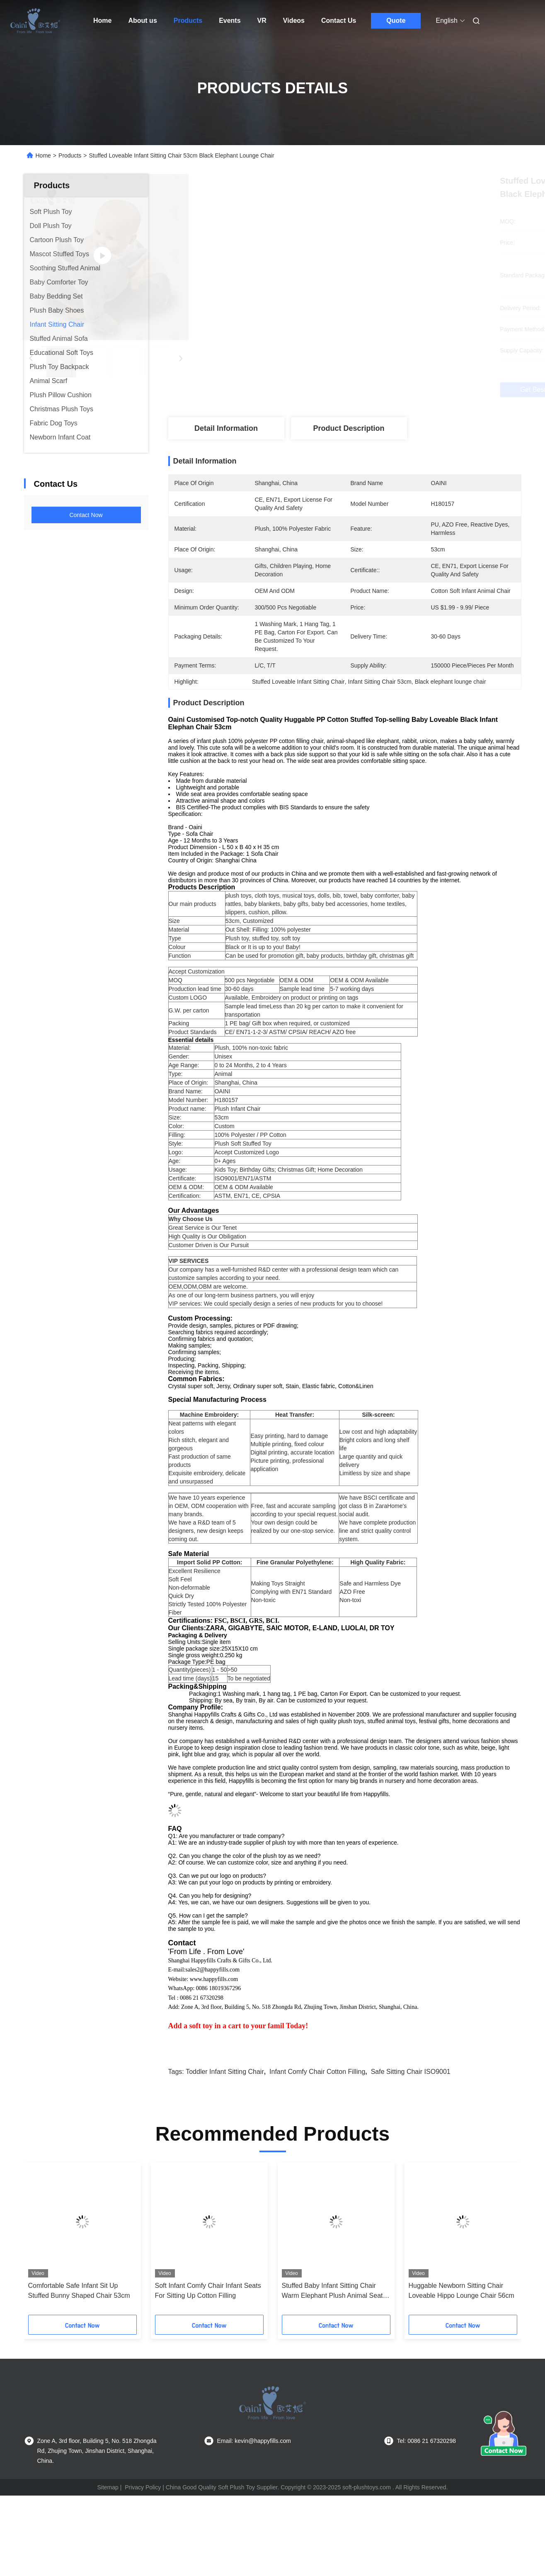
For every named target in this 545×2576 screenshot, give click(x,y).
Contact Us (338, 20)
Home (102, 20)
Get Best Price (388, 389)
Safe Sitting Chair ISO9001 (411, 2116)
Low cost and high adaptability (378, 1446)
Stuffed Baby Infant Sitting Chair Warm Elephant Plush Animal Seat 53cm (332, 2335)
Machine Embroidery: (209, 1429)
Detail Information (226, 428)
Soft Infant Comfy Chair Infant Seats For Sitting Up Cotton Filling (208, 2334)
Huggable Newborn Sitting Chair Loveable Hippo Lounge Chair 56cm (461, 2334)
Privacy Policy (143, 2531)
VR (261, 20)
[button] (49, 2286)
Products (188, 20)
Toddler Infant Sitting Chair (225, 2116)
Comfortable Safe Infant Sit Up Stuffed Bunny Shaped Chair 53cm (79, 2334)
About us (142, 20)
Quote (395, 20)
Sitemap (107, 2531)
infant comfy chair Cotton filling (317, 2116)
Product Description (348, 428)
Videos (294, 20)
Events (229, 20)
